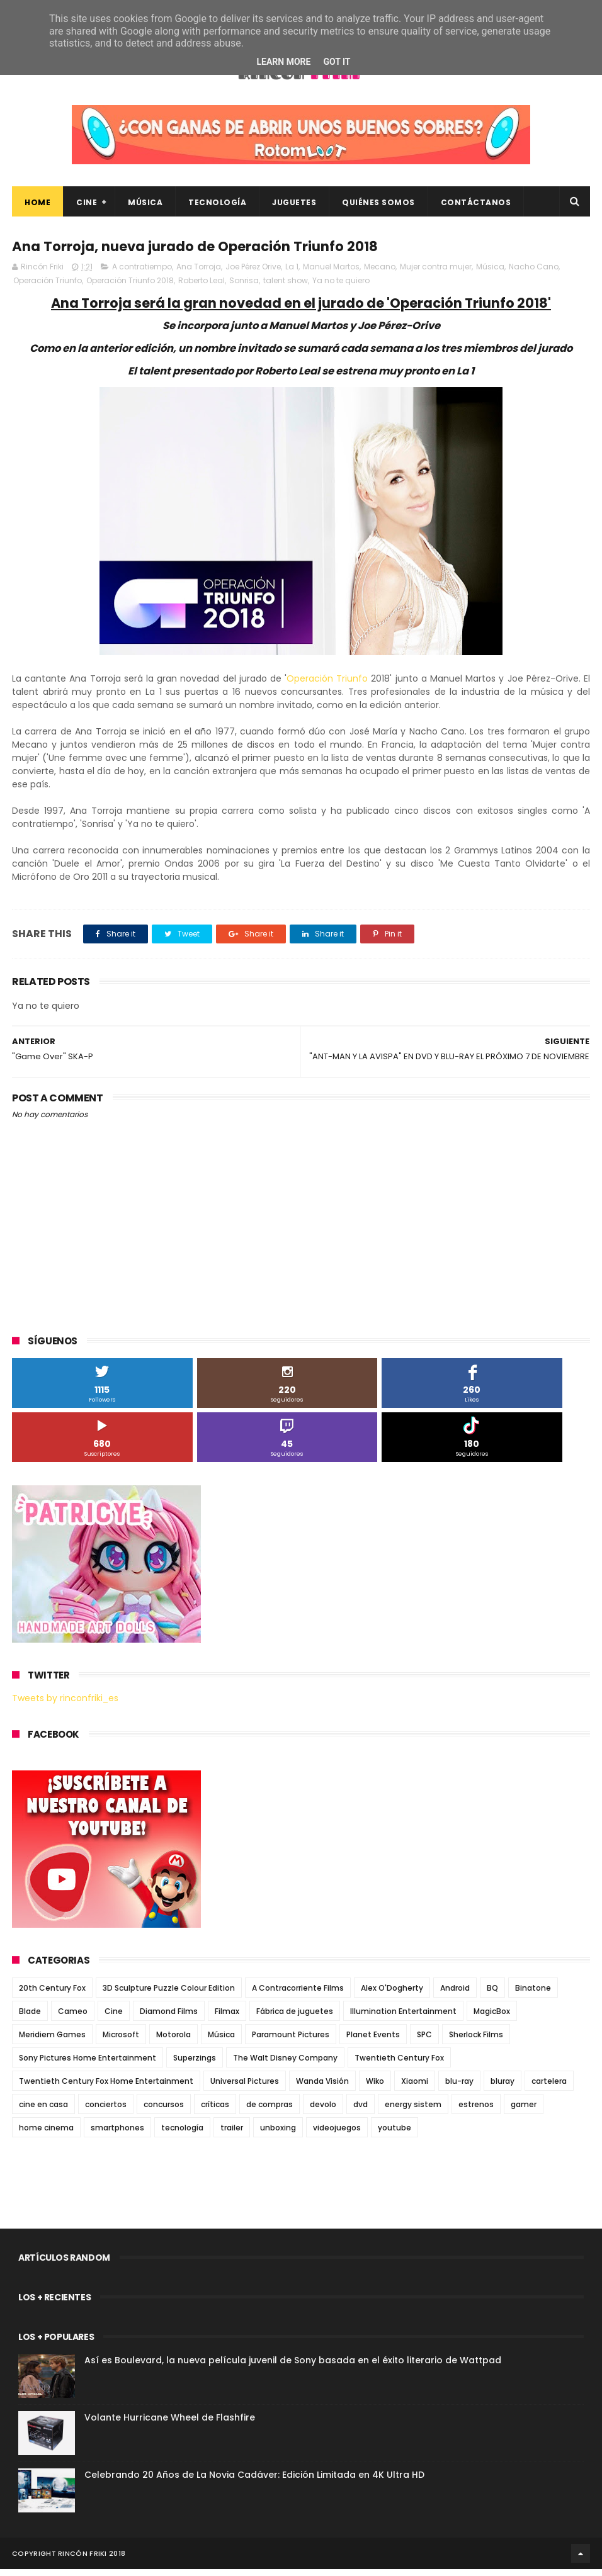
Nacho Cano (534, 273)
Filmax (227, 2018)
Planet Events (373, 2041)
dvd (360, 2111)
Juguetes (294, 206)
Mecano (379, 273)
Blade (30, 2018)
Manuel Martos (331, 273)
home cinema (46, 2134)
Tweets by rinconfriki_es (65, 1705)
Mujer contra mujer (436, 273)
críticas (215, 2111)
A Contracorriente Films (298, 1994)
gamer (524, 2111)
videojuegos (337, 2134)
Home (37, 206)
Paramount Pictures (290, 2041)
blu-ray (459, 2088)
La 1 (291, 273)
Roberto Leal (201, 287)
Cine (86, 206)
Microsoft (121, 2041)
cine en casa (43, 2111)
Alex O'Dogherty (392, 1994)
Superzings (194, 2064)
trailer (231, 2134)
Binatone (533, 1994)
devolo (323, 2111)
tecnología (182, 2134)
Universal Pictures (244, 2088)
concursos (164, 2111)
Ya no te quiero (341, 287)
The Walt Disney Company (285, 2064)
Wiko (375, 2088)
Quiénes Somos (378, 206)
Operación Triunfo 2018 (130, 287)
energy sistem (413, 2111)
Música (145, 206)
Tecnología (217, 206)
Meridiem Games (52, 2041)
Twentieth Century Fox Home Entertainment (106, 2088)
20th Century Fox (52, 1994)
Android (455, 1994)
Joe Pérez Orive (253, 273)
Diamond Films (169, 2018)
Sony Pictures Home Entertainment (87, 2064)
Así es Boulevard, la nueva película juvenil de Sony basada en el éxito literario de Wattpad (292, 2367)
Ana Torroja (198, 273)
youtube (394, 2134)
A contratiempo (142, 273)
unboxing (278, 2134)
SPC (424, 2041)
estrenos (476, 2111)
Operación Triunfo (47, 287)
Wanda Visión (322, 2088)
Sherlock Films (476, 2041)
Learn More (283, 62)
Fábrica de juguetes (294, 2018)
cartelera (549, 2088)
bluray (502, 2088)
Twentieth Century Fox (399, 2064)
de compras (269, 2111)
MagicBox (492, 2018)
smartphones (117, 2134)
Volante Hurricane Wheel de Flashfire (169, 2424)
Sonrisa (244, 287)
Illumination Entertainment (403, 2018)
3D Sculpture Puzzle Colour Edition (169, 1994)
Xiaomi (414, 2088)
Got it (336, 62)
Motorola (173, 2041)
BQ (492, 1994)
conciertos (106, 2111)
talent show (285, 287)
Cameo (73, 2018)
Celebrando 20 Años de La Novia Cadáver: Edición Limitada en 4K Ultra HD (254, 2481)
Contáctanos (476, 206)
